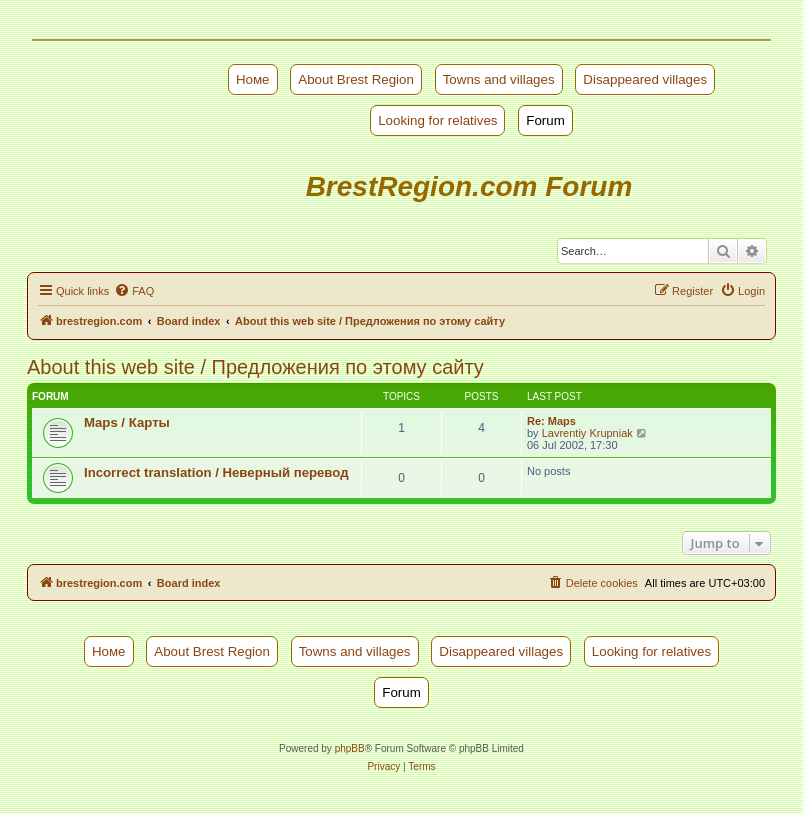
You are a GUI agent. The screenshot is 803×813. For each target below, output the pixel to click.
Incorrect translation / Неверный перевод (216, 472)
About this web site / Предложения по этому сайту (255, 367)
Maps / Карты (127, 422)
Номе (253, 79)
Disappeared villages (645, 79)
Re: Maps (551, 421)
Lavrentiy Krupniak (587, 433)
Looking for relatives (437, 120)
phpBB (350, 748)
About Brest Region (356, 79)
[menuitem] (134, 291)
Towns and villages (499, 79)
